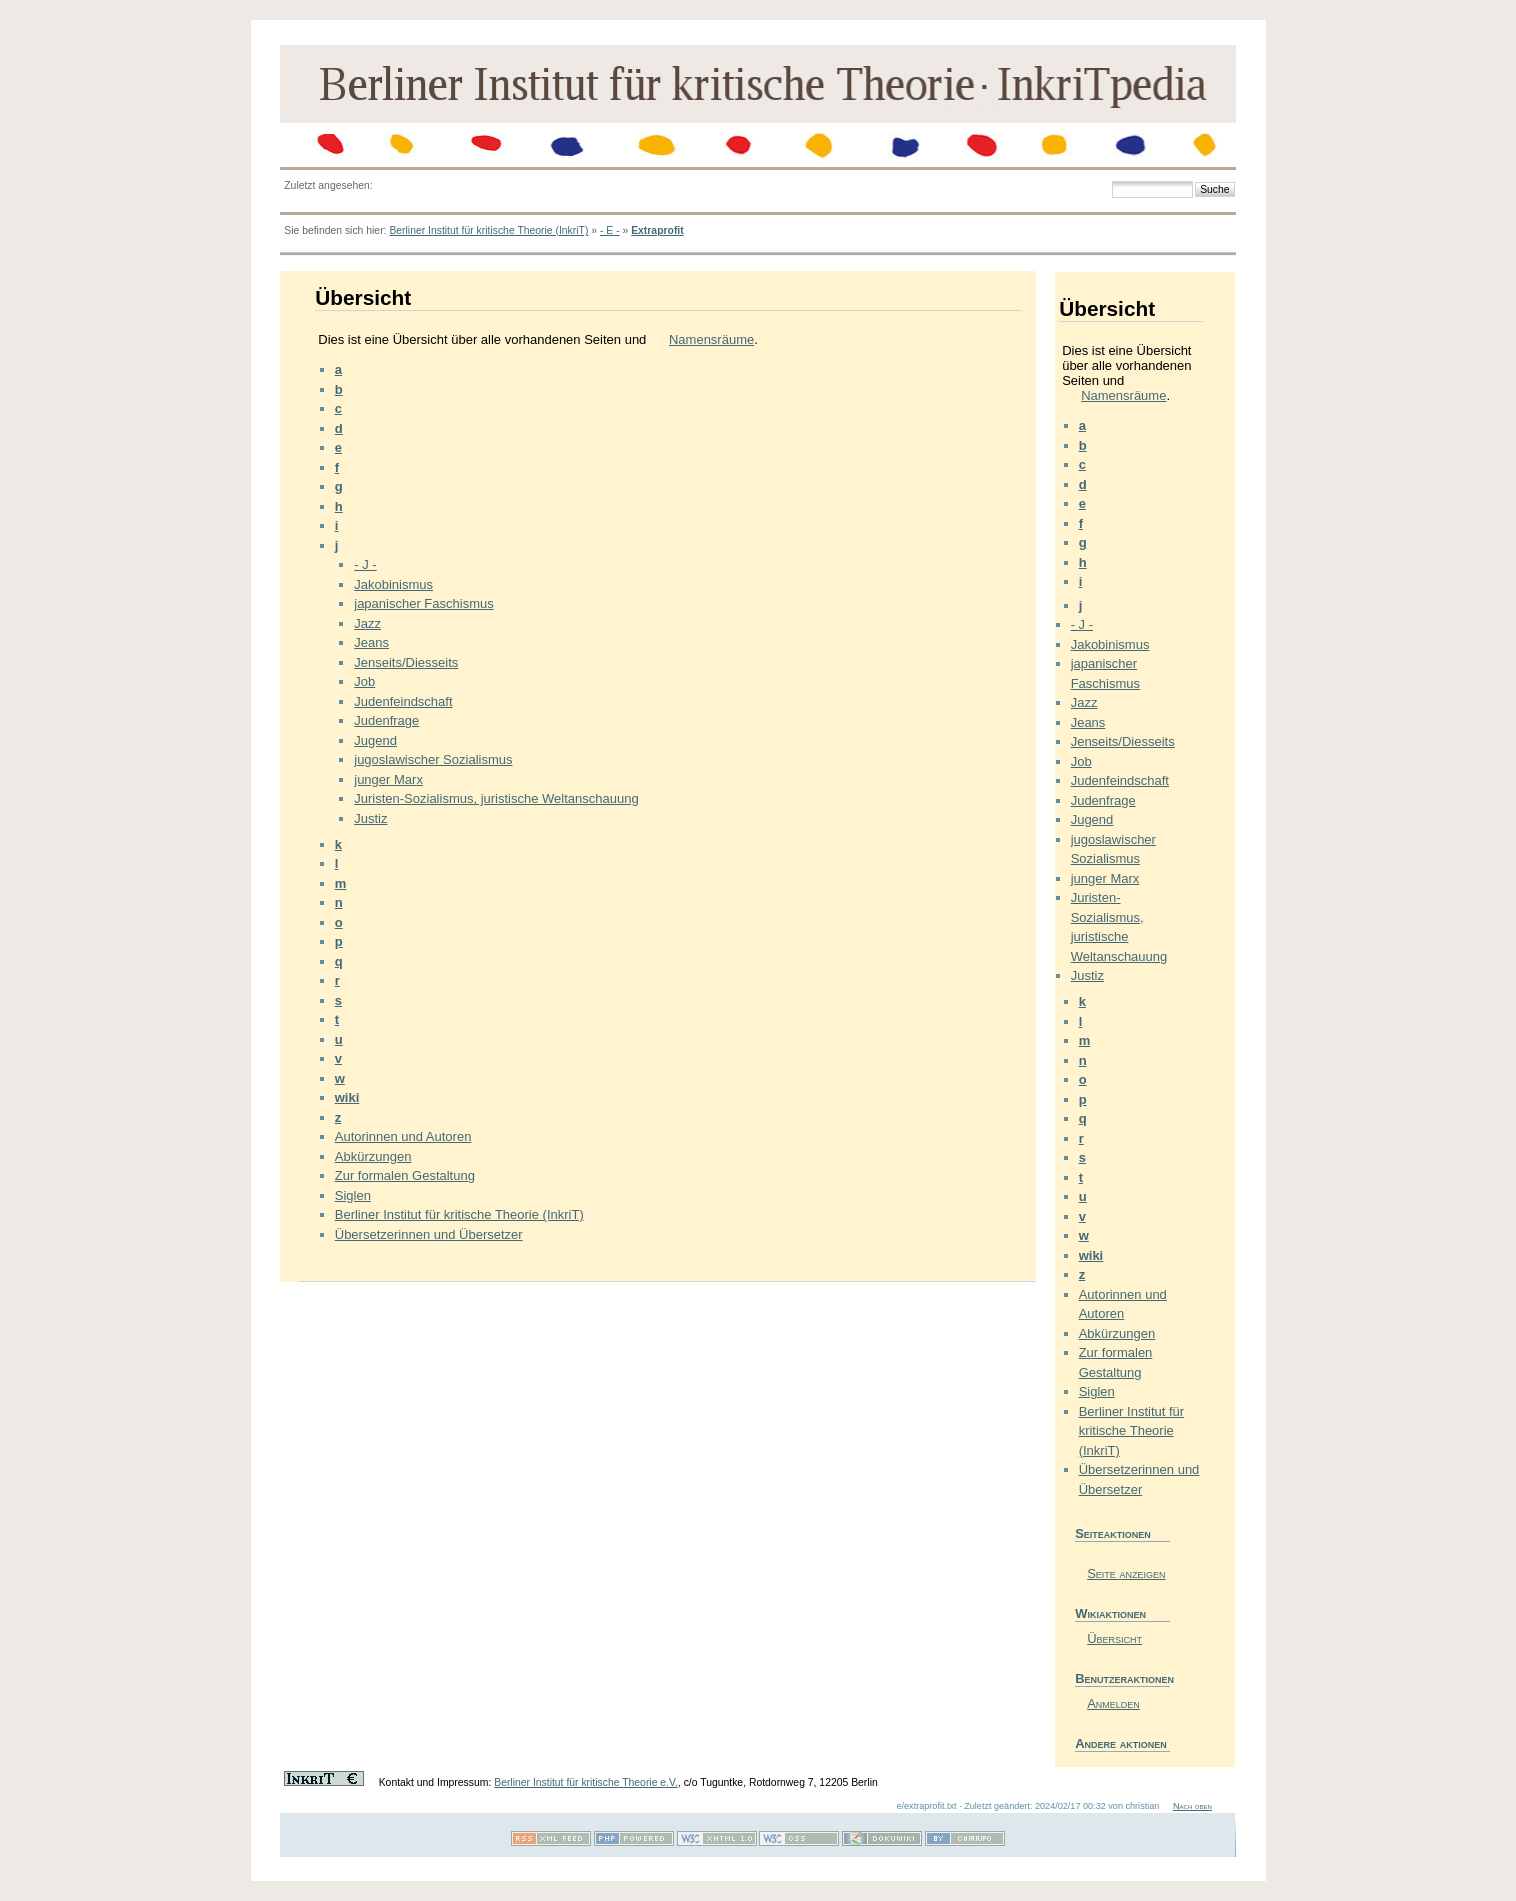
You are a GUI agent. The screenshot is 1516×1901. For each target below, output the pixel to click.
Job (364, 681)
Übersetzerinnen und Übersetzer (429, 1234)
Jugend (375, 740)
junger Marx (388, 779)
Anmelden (1113, 1703)
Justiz (370, 818)
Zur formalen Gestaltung (405, 1175)
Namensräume (711, 339)
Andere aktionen (1121, 1743)
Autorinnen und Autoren (403, 1136)
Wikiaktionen (1110, 1613)
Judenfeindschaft (403, 701)
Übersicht (1114, 1638)
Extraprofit (657, 230)
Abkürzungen (373, 1156)
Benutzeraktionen (1122, 1678)
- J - (365, 564)
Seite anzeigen (1126, 1573)
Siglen (353, 1195)
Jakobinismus (393, 584)
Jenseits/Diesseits (406, 662)
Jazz (367, 623)
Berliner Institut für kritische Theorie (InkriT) (488, 230)
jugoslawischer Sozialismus (433, 759)
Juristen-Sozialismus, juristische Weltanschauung (496, 798)
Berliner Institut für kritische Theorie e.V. (586, 1782)
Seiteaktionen (1113, 1533)
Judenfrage (386, 720)
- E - (610, 230)
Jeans (371, 642)
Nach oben (1192, 1806)
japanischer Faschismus (423, 603)
